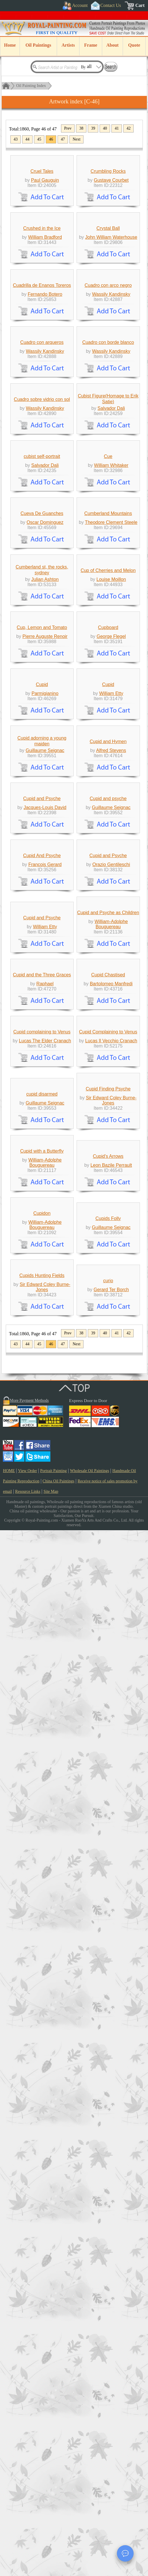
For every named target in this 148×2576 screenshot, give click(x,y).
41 (117, 128)
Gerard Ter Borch (111, 2335)
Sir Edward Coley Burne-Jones (111, 1987)
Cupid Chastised (108, 1755)
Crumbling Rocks (108, 224)
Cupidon (42, 2206)
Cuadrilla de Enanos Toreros (42, 441)
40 (105, 128)
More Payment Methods (29, 2446)
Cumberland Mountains (108, 881)
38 (81, 128)
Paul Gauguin (45, 233)
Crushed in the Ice (42, 334)
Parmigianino (44, 1220)
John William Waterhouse (111, 343)
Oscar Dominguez (44, 890)
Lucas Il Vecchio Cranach (111, 1874)
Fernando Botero (45, 450)
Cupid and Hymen (108, 1321)
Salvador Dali (111, 670)
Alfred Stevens (111, 1330)
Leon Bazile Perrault (111, 2105)
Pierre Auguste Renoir (45, 1110)
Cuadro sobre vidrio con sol (42, 661)
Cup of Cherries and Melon (108, 991)
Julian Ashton (45, 1000)
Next (76, 139)
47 (63, 139)
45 (39, 139)
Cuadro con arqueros (41, 551)
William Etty (111, 1220)
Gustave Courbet (111, 233)
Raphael (45, 1764)
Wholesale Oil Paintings (89, 2516)
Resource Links (27, 2537)
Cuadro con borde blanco (108, 551)
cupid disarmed (42, 1980)
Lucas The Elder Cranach (45, 1874)
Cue (108, 771)
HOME (9, 2516)
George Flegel (111, 1110)
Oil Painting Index (31, 86)
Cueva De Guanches (41, 881)
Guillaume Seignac (45, 1330)
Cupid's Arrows (108, 2096)
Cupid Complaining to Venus (108, 1865)
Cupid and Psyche (42, 1420)
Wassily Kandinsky (111, 450)
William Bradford (45, 343)
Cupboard (108, 1101)
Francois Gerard (45, 1539)
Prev (68, 128)
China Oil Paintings (58, 2527)
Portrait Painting (53, 2516)
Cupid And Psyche (42, 1530)
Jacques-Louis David (45, 1429)
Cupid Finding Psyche (108, 1975)
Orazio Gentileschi (111, 1539)
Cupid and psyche (108, 1420)
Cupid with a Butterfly (42, 2090)
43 (16, 139)
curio (108, 2326)
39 (93, 128)
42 (128, 128)
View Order (27, 2516)
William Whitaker (111, 780)
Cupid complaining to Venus (41, 1865)
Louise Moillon (111, 1000)
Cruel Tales (42, 224)
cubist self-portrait (42, 771)
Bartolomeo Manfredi (111, 1764)
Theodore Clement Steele (111, 890)
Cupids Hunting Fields (41, 2321)
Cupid (42, 1211)
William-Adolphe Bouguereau (111, 1652)
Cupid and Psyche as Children (108, 1640)
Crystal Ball (108, 334)
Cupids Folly (108, 2211)
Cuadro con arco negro (108, 441)
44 (27, 139)
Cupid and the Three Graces (42, 1755)
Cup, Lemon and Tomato (42, 1101)
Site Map (50, 2537)
